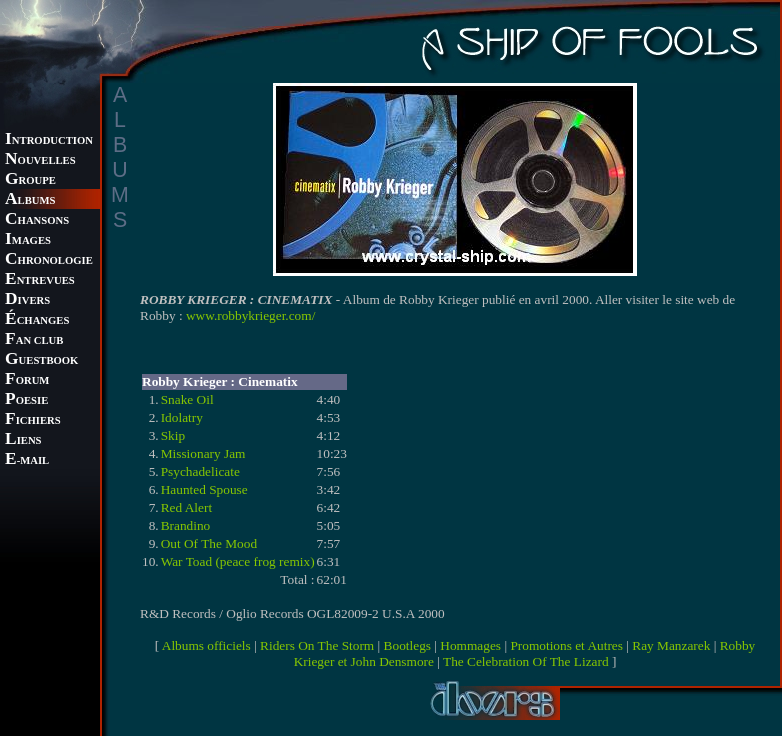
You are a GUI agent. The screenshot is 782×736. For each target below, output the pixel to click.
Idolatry (182, 417)
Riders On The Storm (317, 645)
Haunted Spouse (204, 489)
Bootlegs (407, 645)
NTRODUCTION (49, 140)
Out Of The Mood (209, 543)
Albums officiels (206, 645)
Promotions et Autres (566, 645)
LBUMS (30, 200)
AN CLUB (34, 340)
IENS (23, 440)
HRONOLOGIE (49, 260)
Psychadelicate (200, 471)
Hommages (470, 645)
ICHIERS (33, 420)
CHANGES (37, 320)
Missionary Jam (203, 453)
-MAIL (27, 460)
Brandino (186, 525)
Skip (173, 435)
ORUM (27, 380)
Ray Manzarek (671, 645)
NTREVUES (40, 280)
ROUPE (30, 180)
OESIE (26, 400)
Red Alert (186, 507)
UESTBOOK (41, 360)
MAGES (28, 240)
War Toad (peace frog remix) (238, 561)
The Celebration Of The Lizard (526, 661)
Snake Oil (187, 399)
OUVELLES (40, 160)
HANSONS (37, 220)
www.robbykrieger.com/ (250, 315)
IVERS (27, 300)
